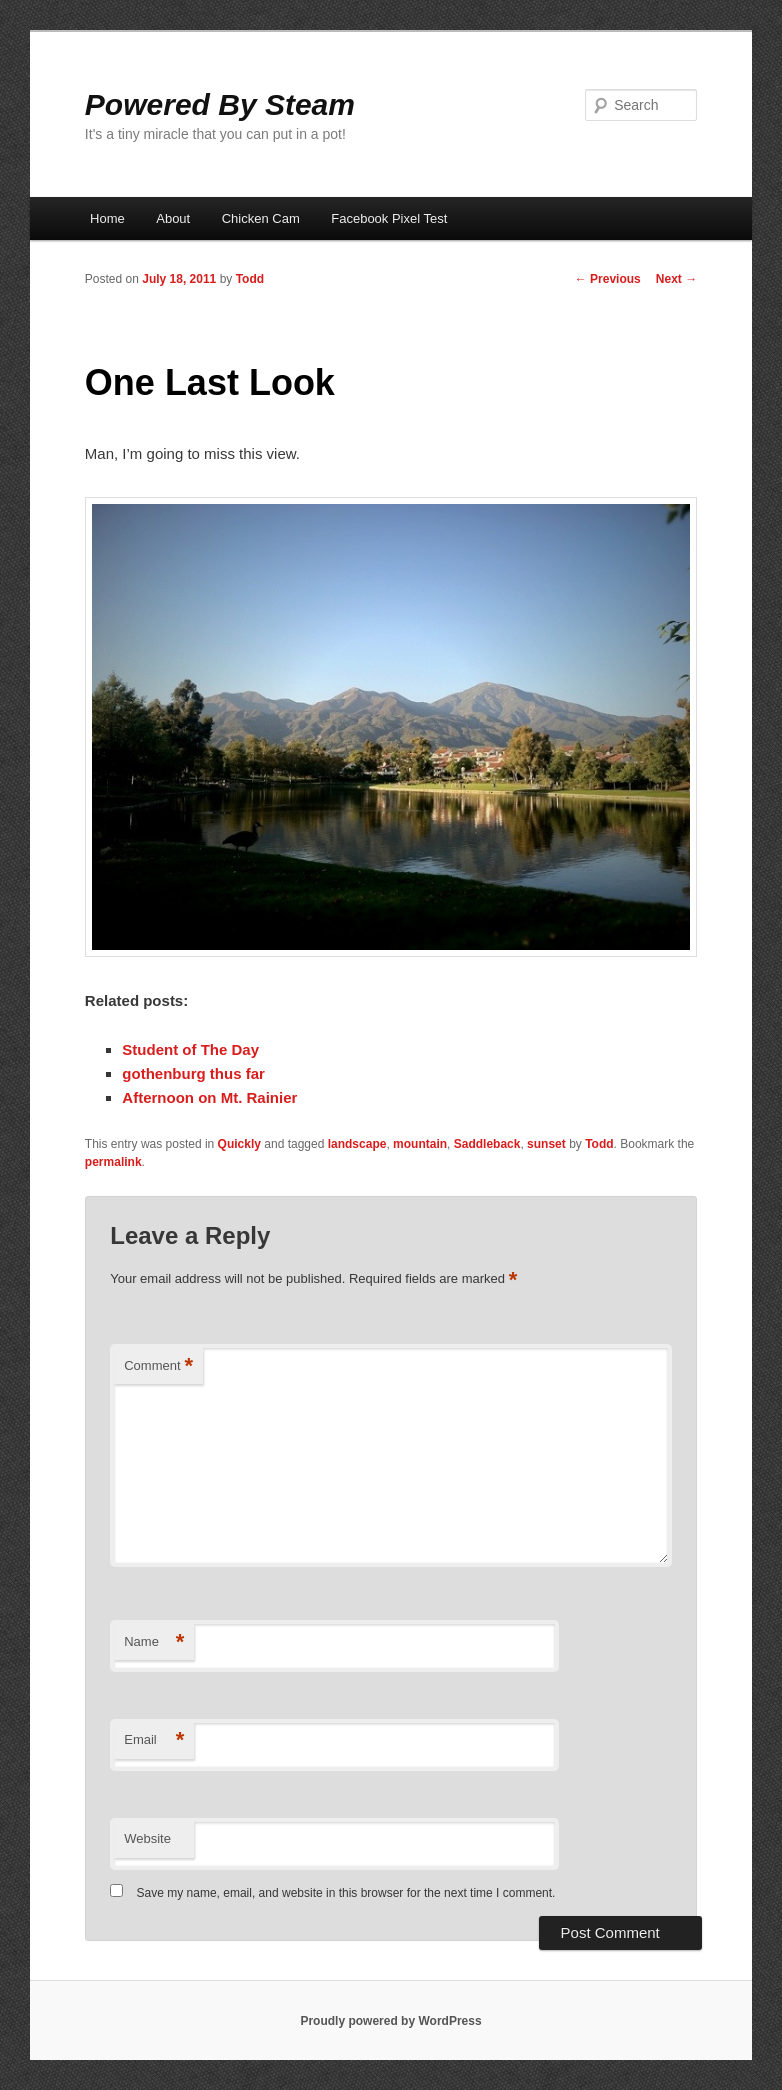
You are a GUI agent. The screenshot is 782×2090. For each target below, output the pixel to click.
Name (154, 1642)
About (173, 218)
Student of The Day (190, 1049)
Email (154, 1740)
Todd (250, 279)
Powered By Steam (220, 104)
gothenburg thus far (193, 1073)
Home (107, 218)
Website (147, 1838)
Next (676, 279)
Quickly (239, 1144)
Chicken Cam (261, 218)
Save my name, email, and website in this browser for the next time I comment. (346, 1893)
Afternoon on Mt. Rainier (209, 1097)
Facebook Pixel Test (389, 218)
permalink (113, 1162)
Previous (608, 279)
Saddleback (487, 1144)
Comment (158, 1366)
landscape (357, 1144)
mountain (420, 1144)
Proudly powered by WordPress (390, 2021)
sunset (546, 1144)
